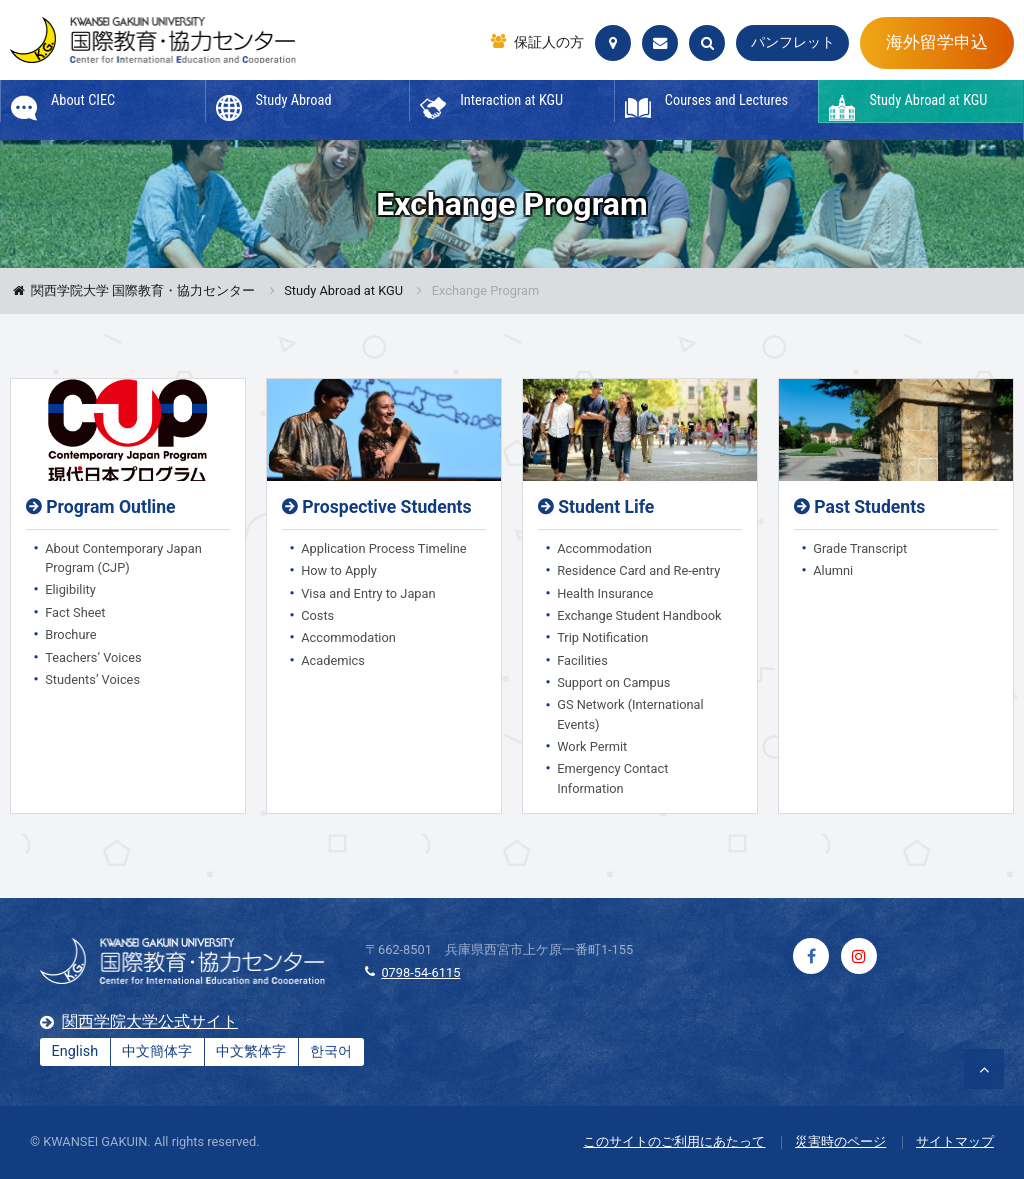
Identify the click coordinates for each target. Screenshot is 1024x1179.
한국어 (331, 1051)
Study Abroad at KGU (343, 291)
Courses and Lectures (726, 100)
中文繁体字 (251, 1051)
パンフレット (793, 42)
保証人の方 (549, 43)
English (75, 1051)
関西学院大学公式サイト (150, 1021)
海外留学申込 (937, 42)
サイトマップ (955, 1141)
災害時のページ (840, 1141)
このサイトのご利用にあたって (674, 1141)
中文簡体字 (157, 1051)
